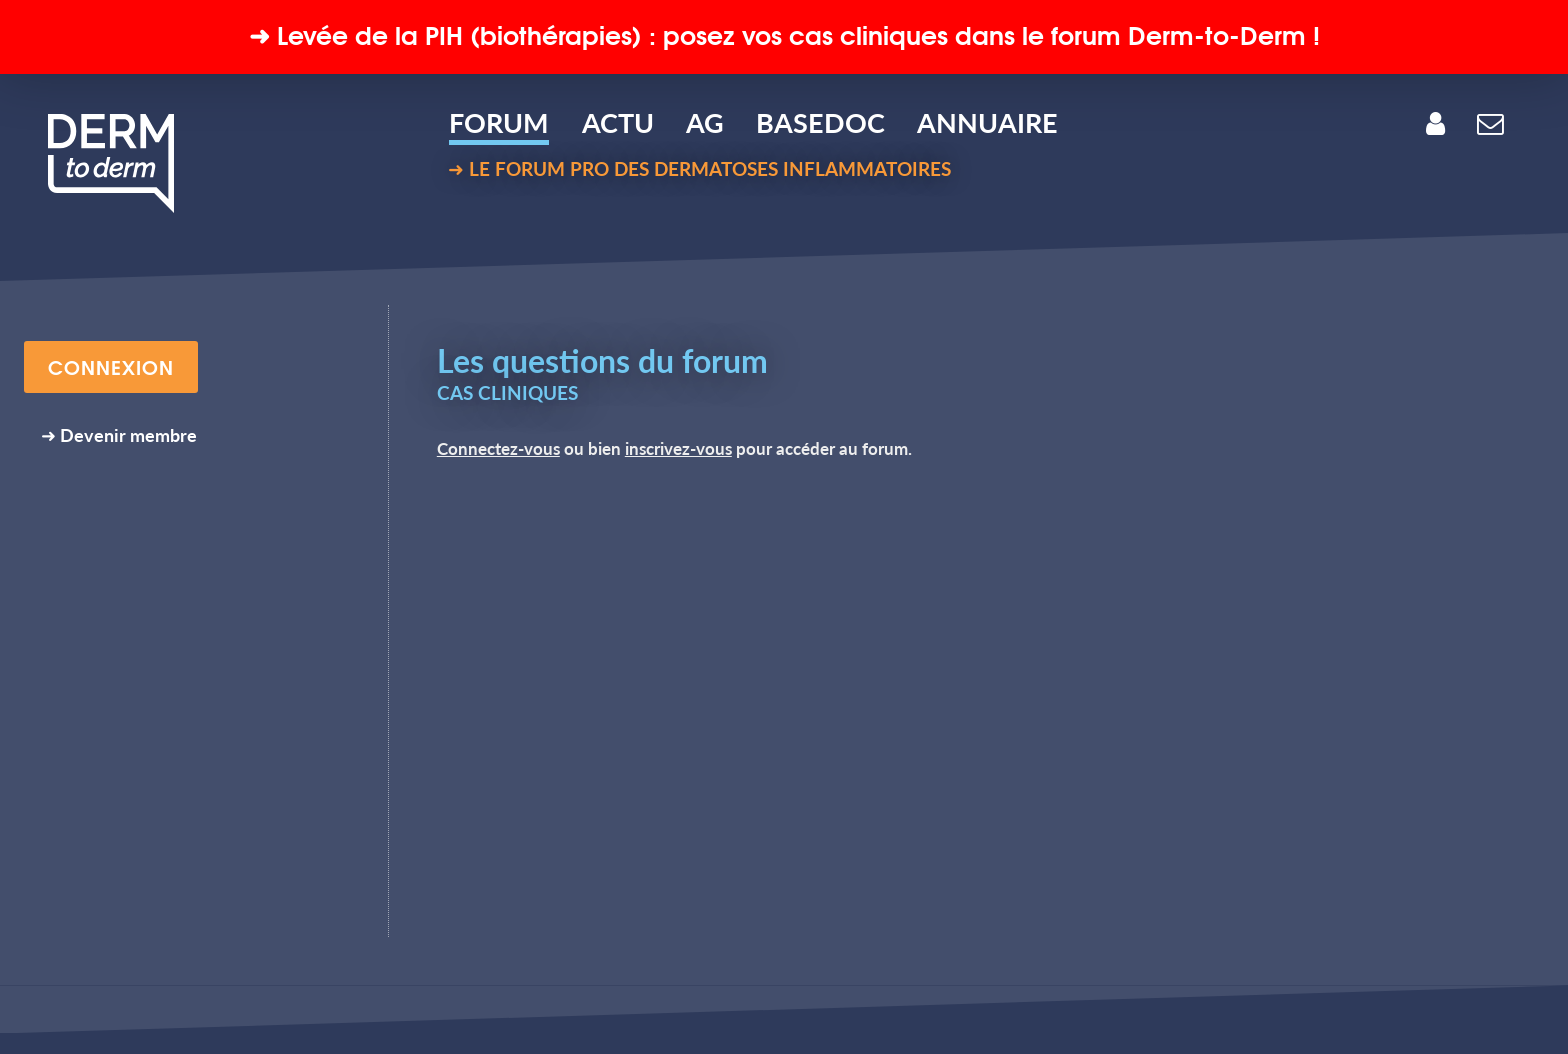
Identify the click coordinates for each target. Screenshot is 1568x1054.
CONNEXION (111, 366)
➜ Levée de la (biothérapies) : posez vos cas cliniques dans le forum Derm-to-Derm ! (784, 33)
